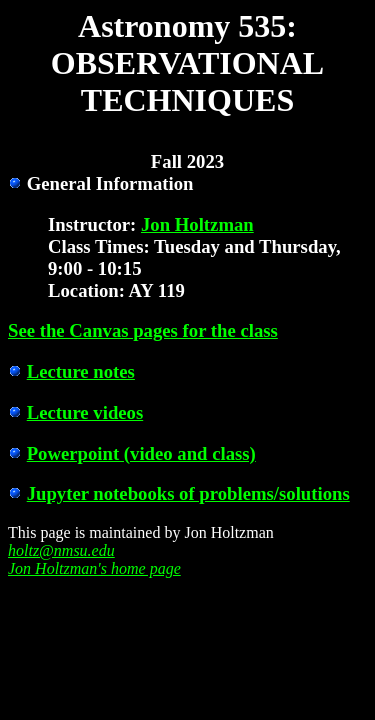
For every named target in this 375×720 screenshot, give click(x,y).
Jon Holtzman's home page (94, 568)
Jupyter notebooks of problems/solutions (188, 493)
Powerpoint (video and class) (141, 453)
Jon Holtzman (197, 224)
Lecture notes (81, 371)
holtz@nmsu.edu (61, 550)
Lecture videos (85, 412)
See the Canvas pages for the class (143, 330)
